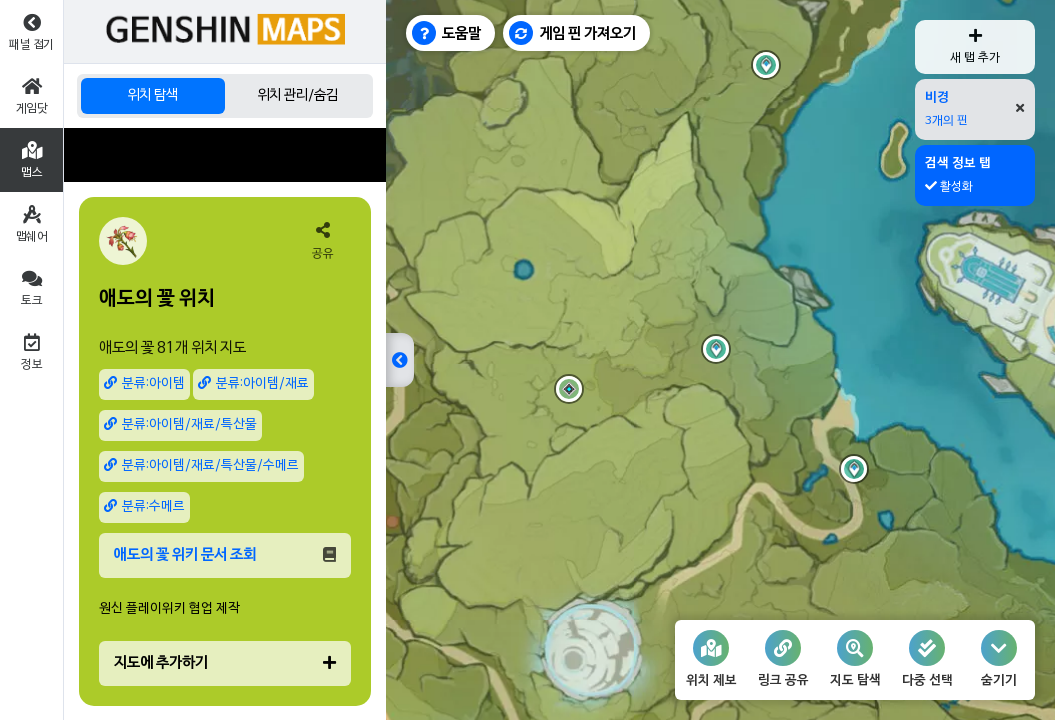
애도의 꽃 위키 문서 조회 (225, 555)
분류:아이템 (144, 383)
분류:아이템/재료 (253, 383)
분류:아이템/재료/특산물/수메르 (201, 465)
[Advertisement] (225, 155)
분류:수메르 (144, 506)
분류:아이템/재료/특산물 (180, 424)
